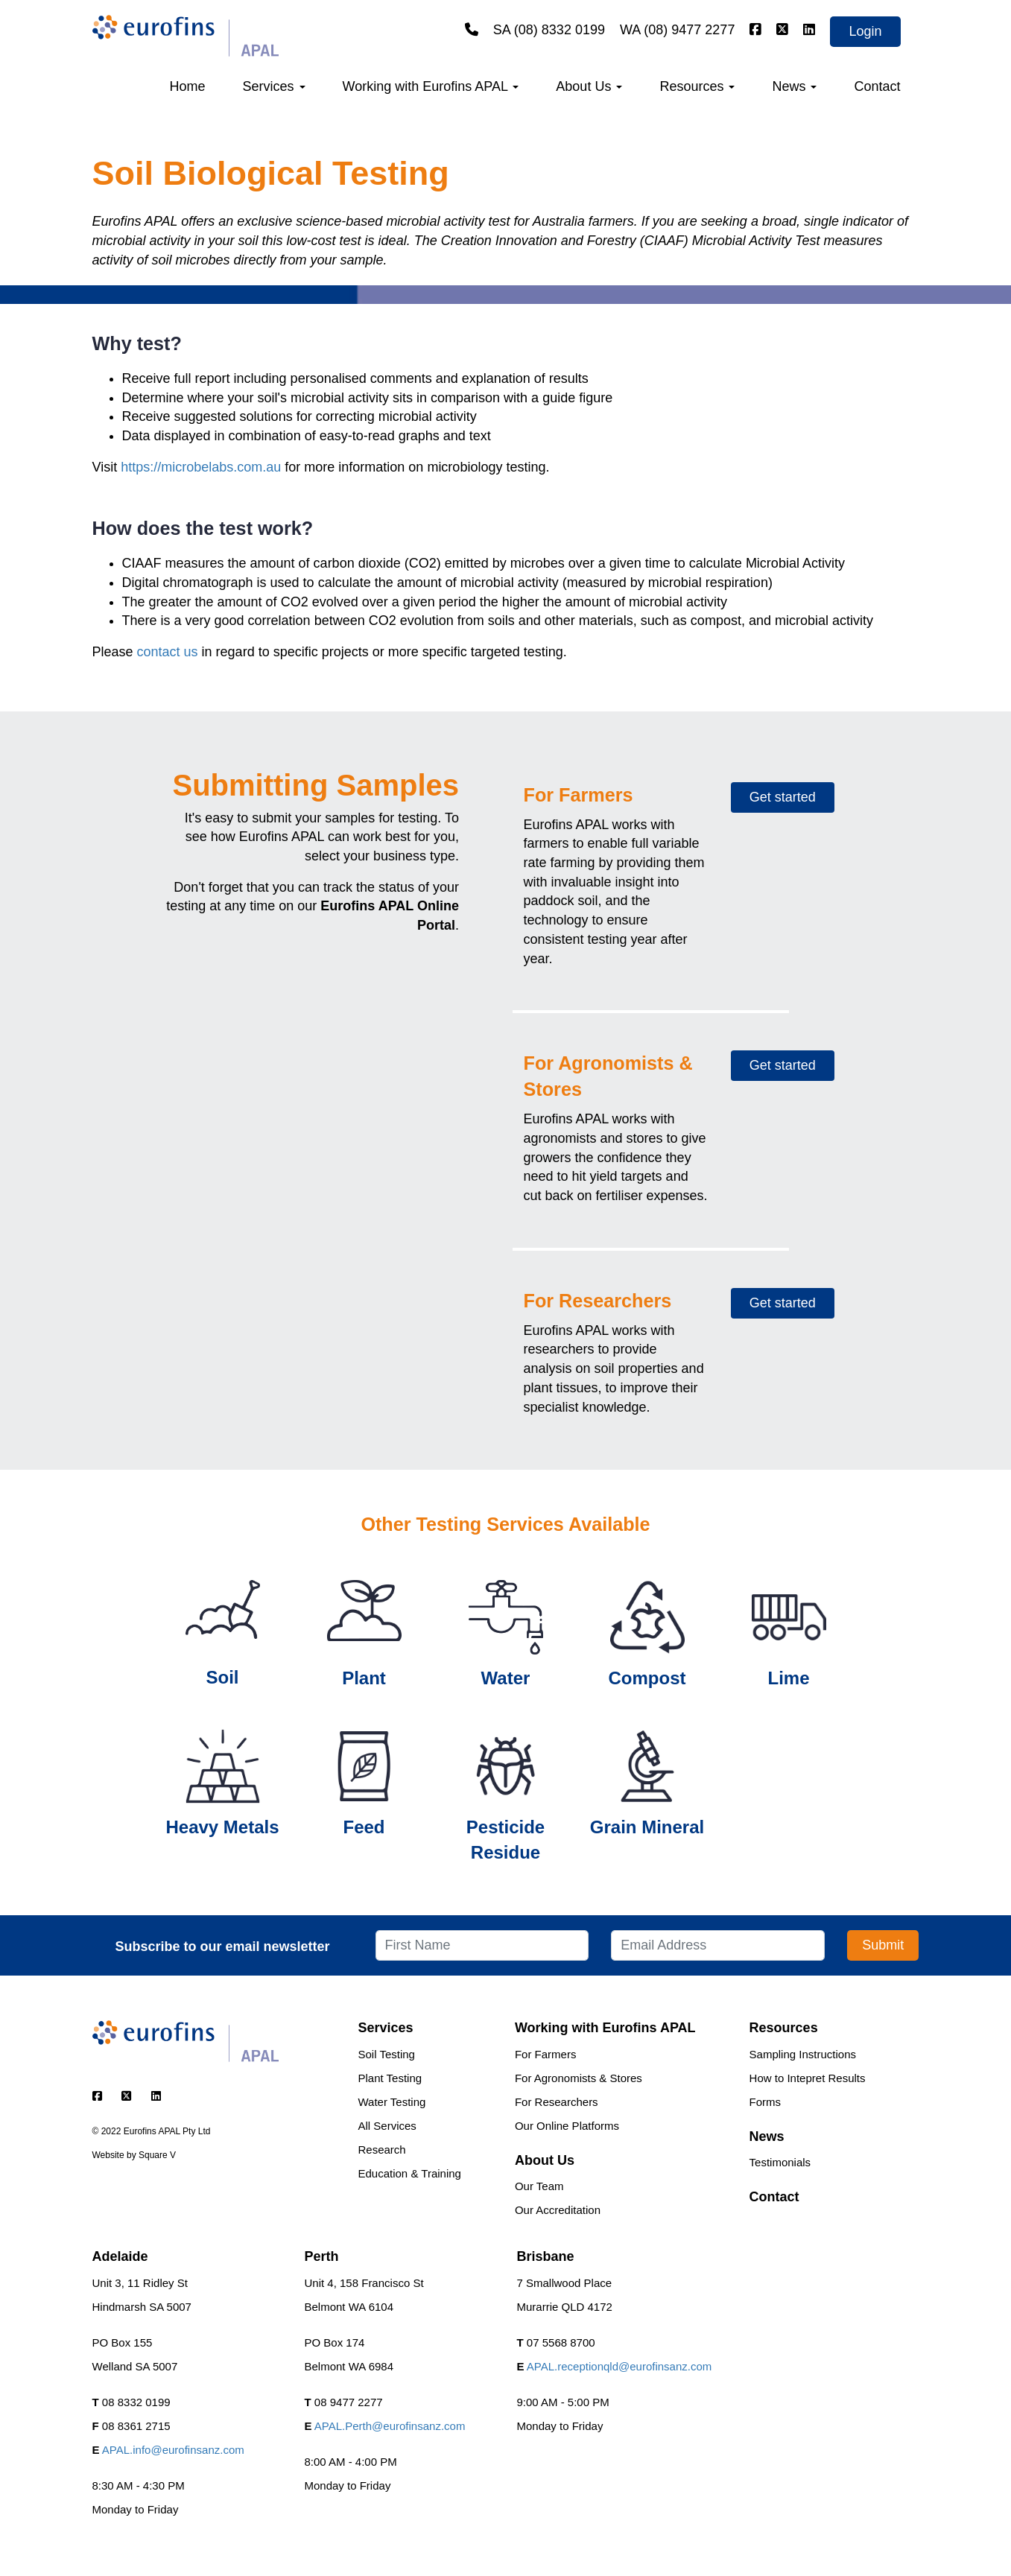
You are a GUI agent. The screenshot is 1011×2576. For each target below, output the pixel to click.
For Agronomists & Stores (578, 2078)
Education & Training (409, 2173)
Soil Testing (386, 2054)
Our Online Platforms (567, 2125)
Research (382, 2149)
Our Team (539, 2186)
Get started (782, 797)
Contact (877, 86)
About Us (589, 86)
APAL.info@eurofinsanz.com (173, 2449)
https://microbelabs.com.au (201, 467)
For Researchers (556, 2102)
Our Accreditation (557, 2210)
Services (274, 86)
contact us (167, 651)
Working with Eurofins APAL (431, 86)
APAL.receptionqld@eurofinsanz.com (619, 2366)
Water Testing (392, 2102)
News (794, 86)
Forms (765, 2102)
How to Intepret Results (807, 2078)
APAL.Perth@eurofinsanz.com (390, 2426)
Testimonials (780, 2162)
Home (188, 86)
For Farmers (546, 2054)
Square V (157, 2155)
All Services (387, 2125)
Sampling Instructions (802, 2054)
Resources (697, 86)
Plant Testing (390, 2078)
